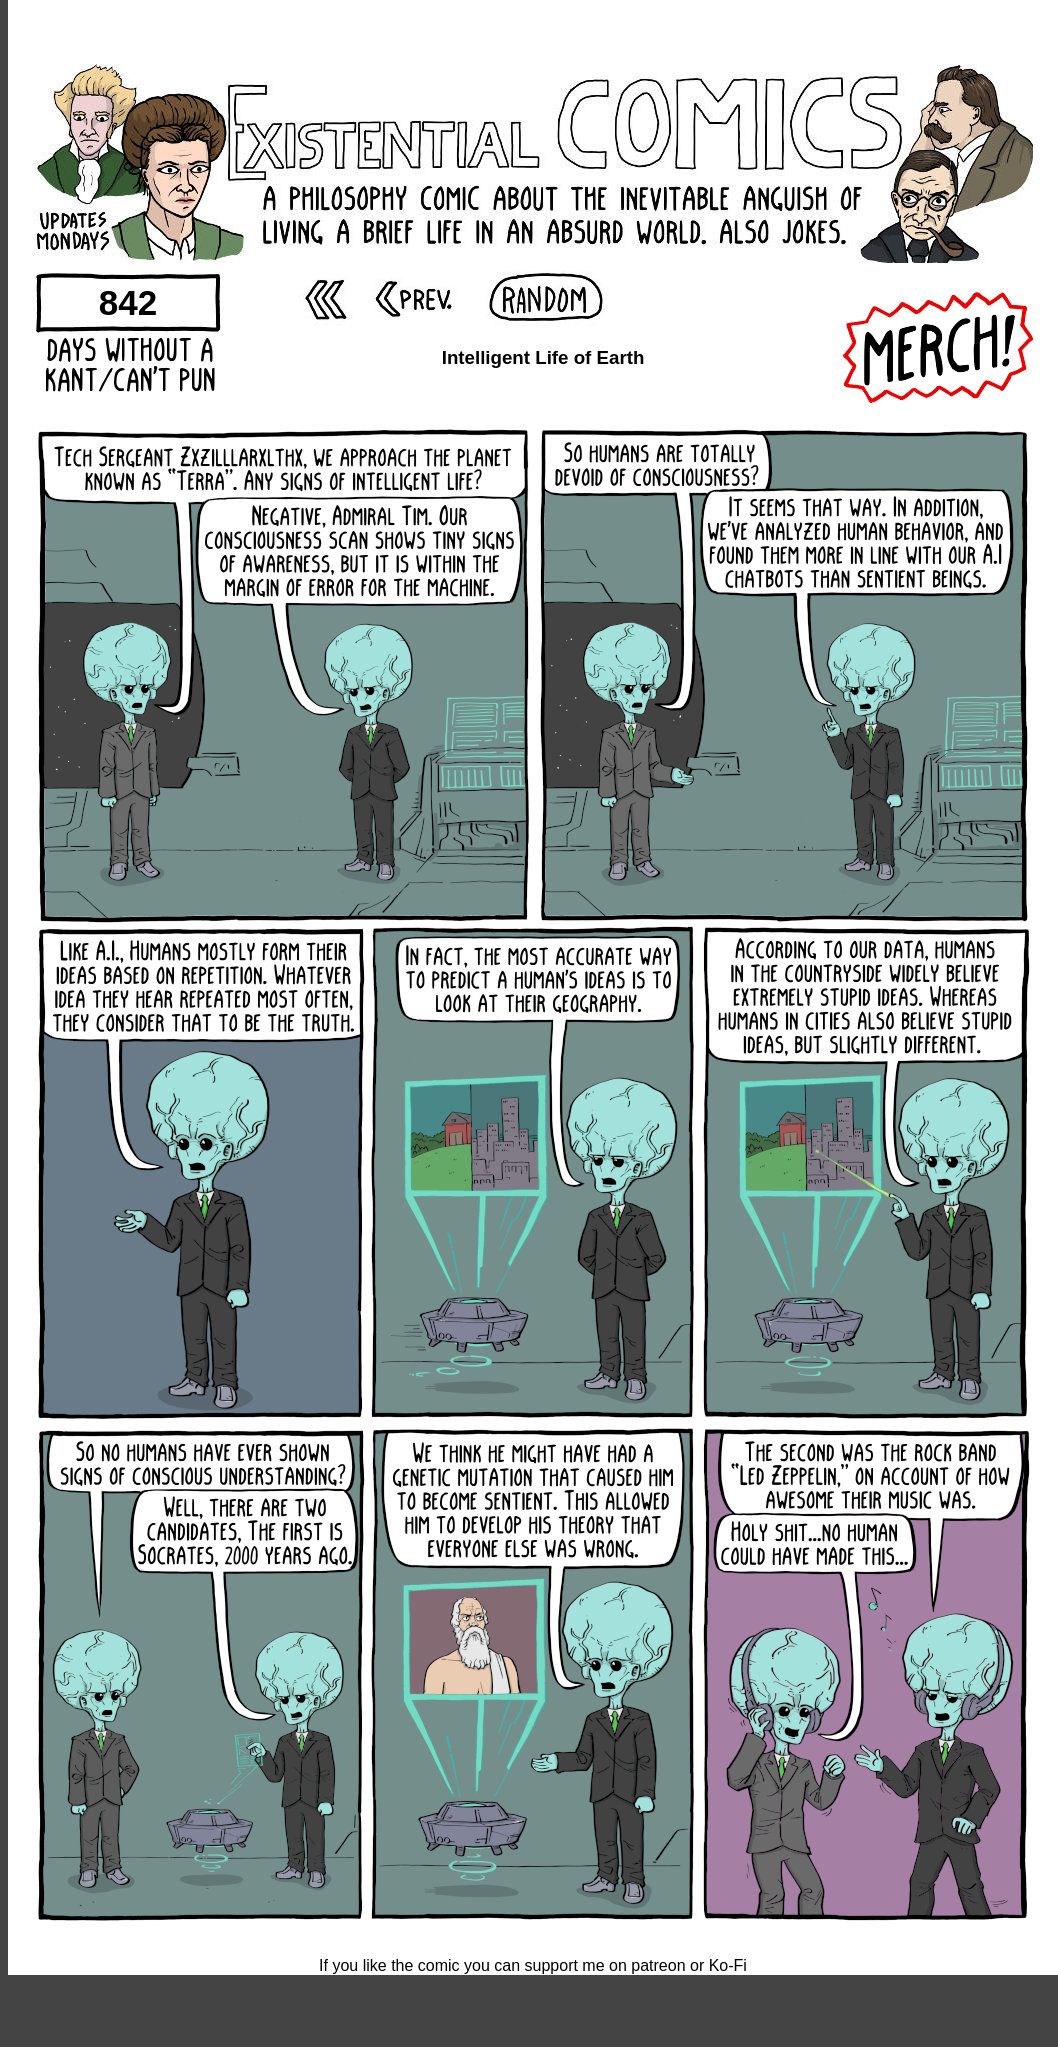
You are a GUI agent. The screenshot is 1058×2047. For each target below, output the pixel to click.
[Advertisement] (533, 30)
